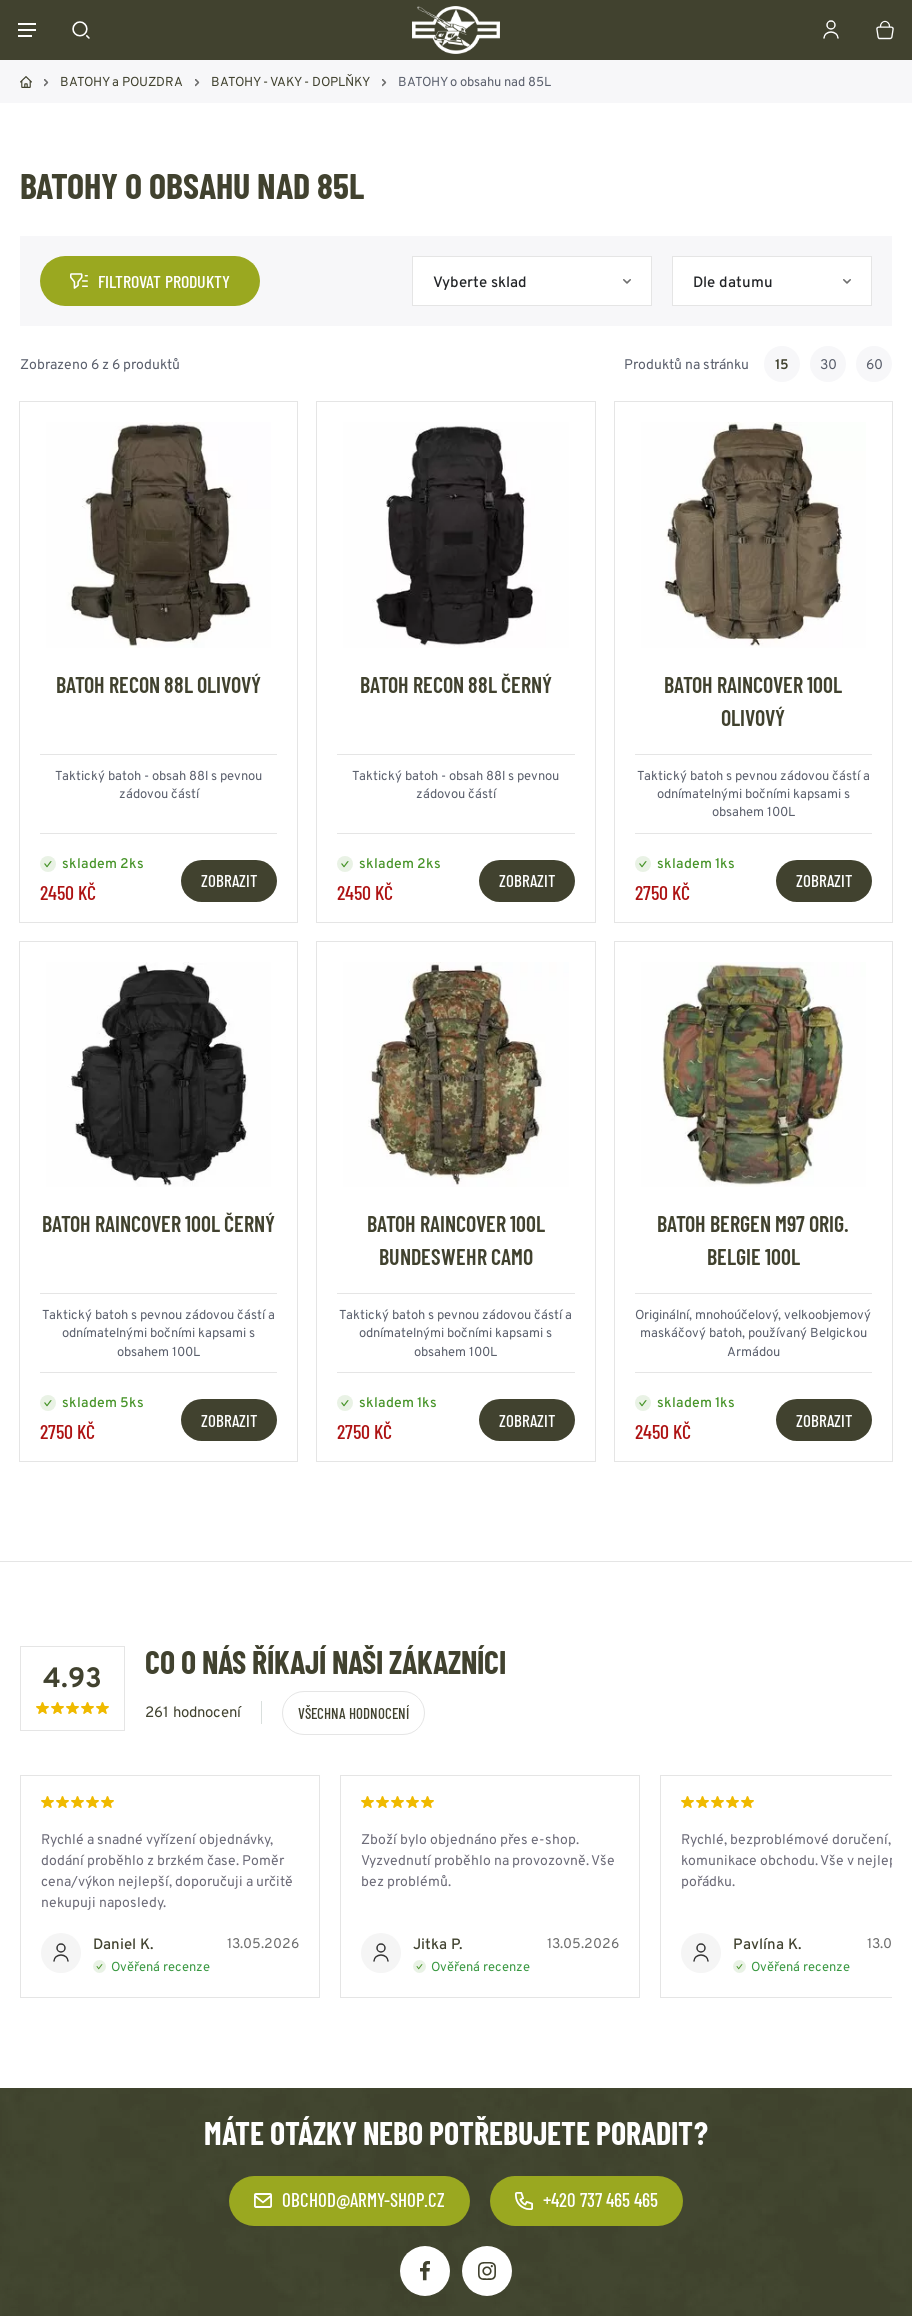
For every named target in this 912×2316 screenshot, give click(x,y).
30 (828, 364)
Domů (26, 82)
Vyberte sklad (480, 281)
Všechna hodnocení (353, 1713)
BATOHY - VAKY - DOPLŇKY (290, 81)
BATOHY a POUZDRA (121, 81)
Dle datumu (733, 281)
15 (782, 364)
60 (874, 364)
